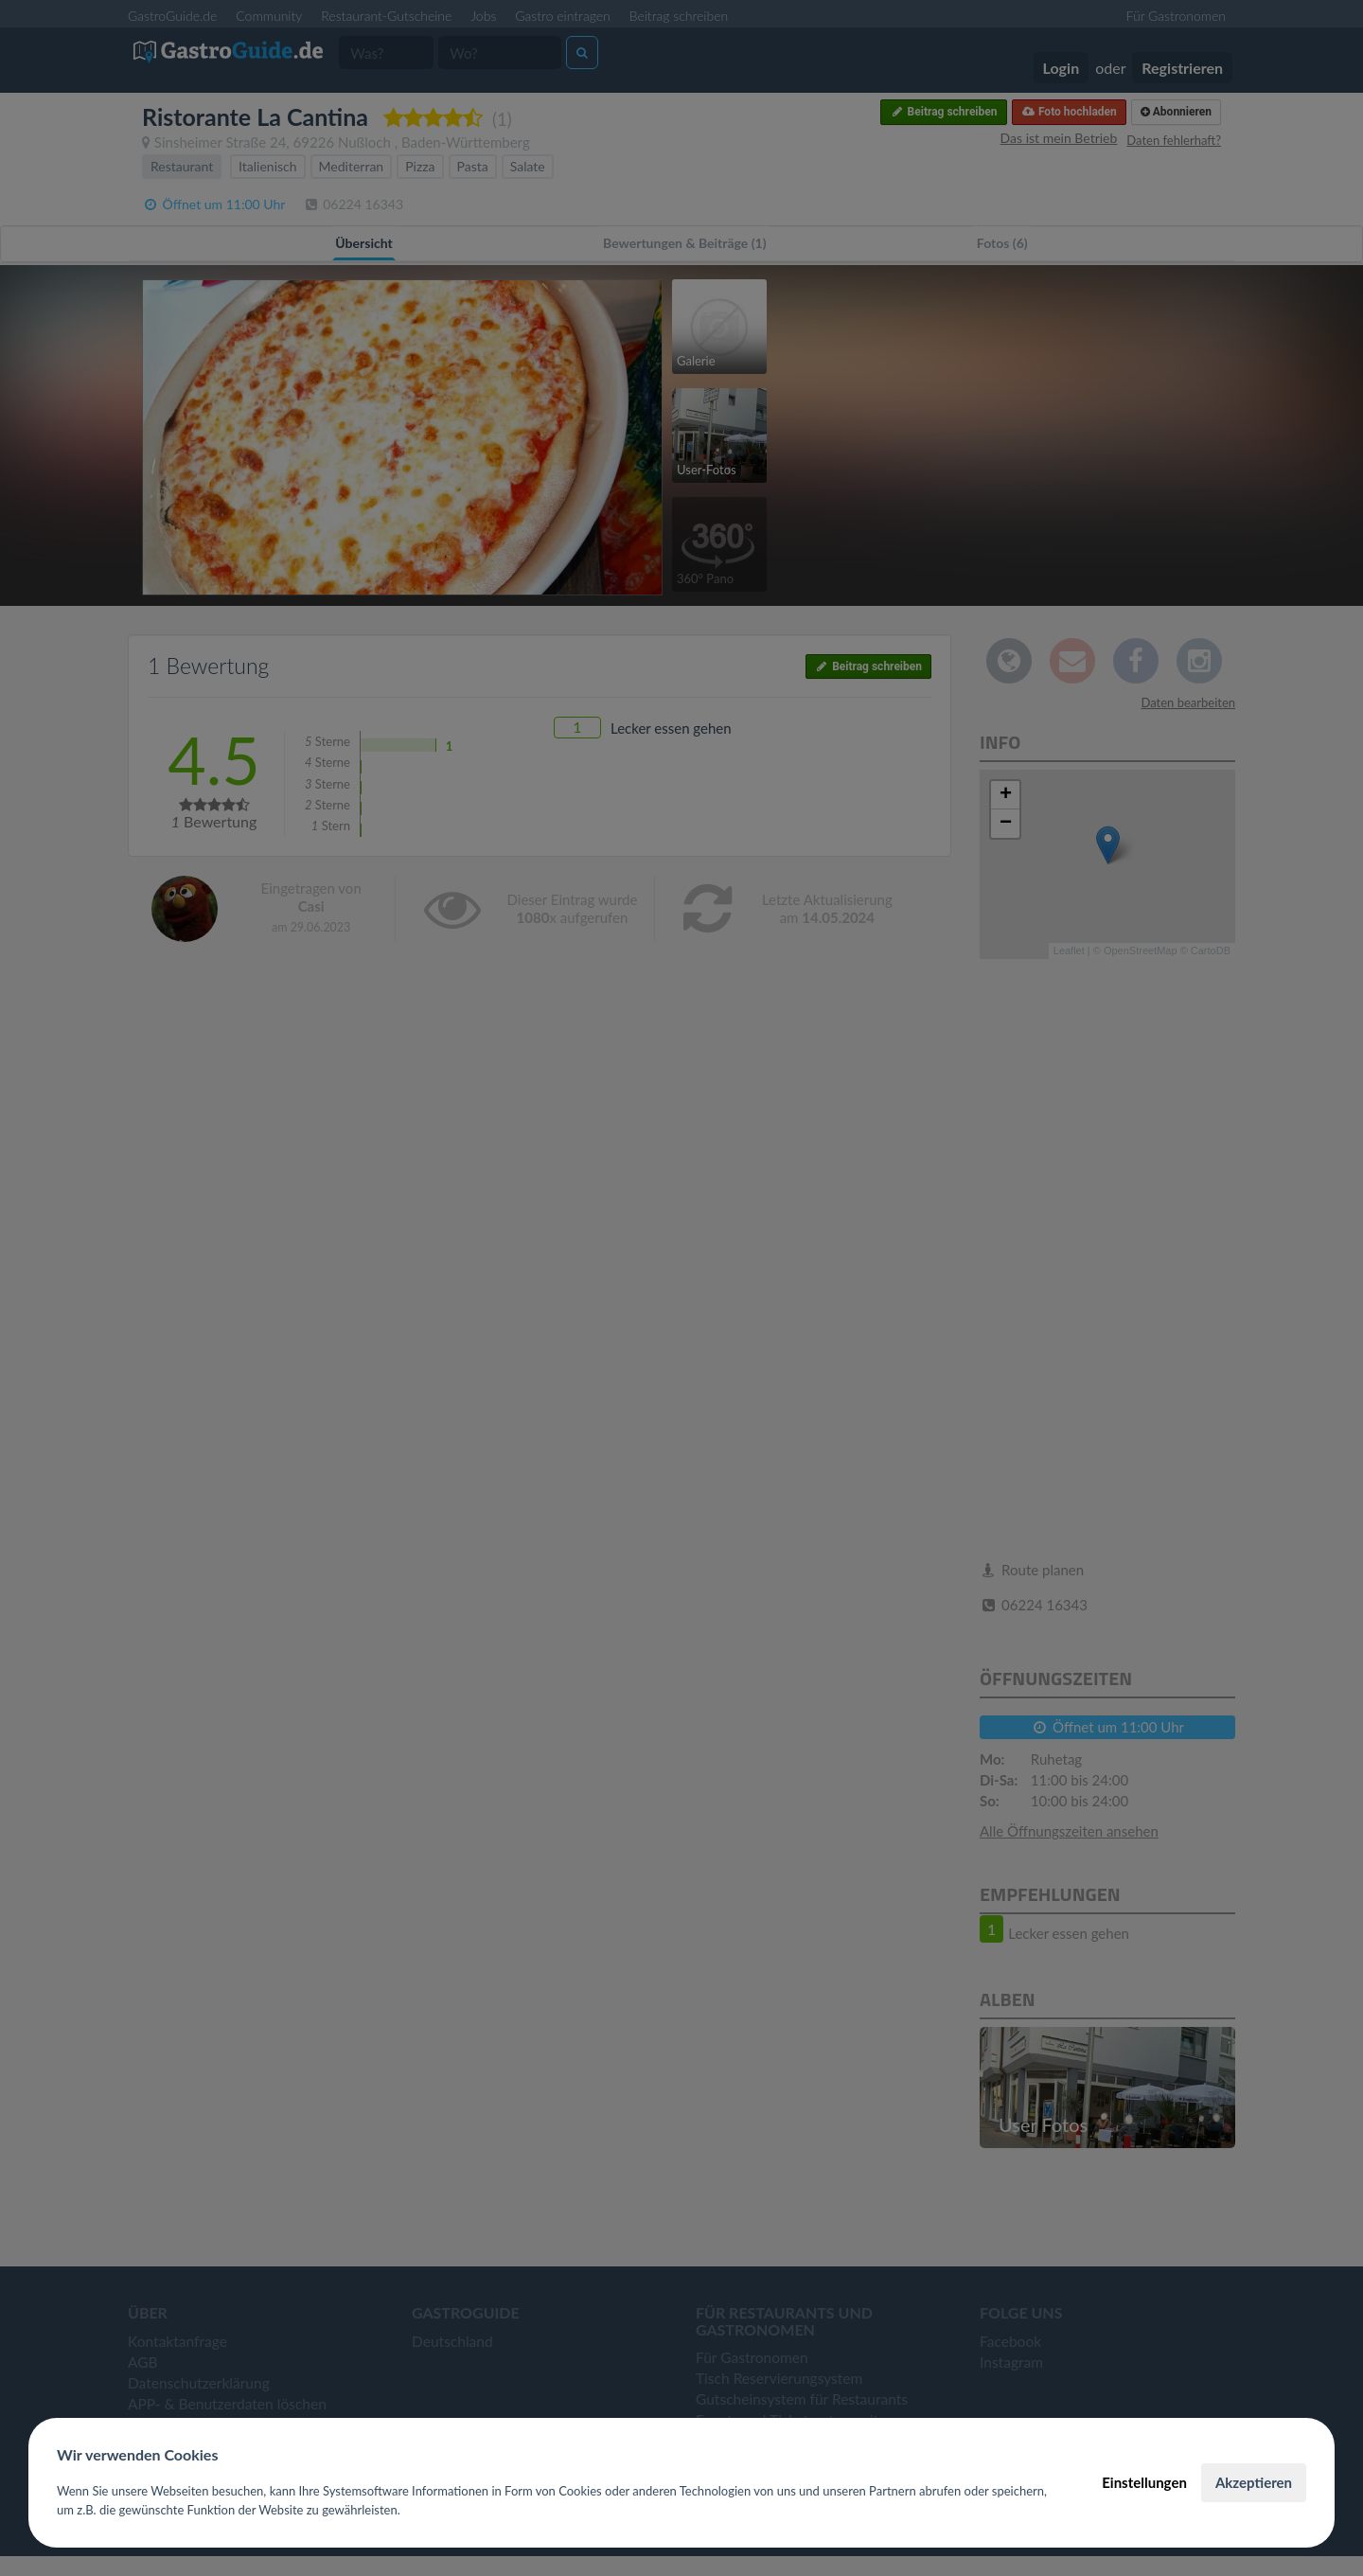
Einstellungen (1144, 2482)
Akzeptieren (1253, 2482)
